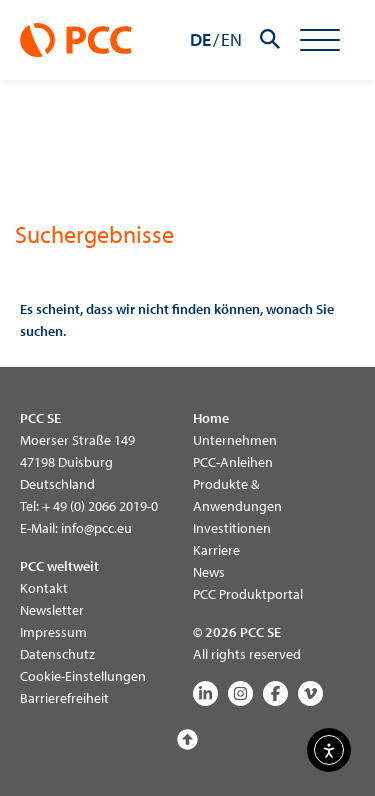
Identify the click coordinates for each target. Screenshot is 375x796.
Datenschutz (57, 654)
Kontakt (44, 588)
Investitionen (232, 528)
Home (211, 418)
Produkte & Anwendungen (237, 495)
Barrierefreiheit (64, 698)
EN (231, 39)
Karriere (216, 550)
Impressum (53, 632)
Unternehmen (235, 440)
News (209, 572)
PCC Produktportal (248, 594)
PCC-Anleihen (233, 462)
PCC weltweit (59, 566)
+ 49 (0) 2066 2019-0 (100, 506)
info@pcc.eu (96, 528)
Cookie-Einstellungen (83, 676)
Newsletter (52, 610)
